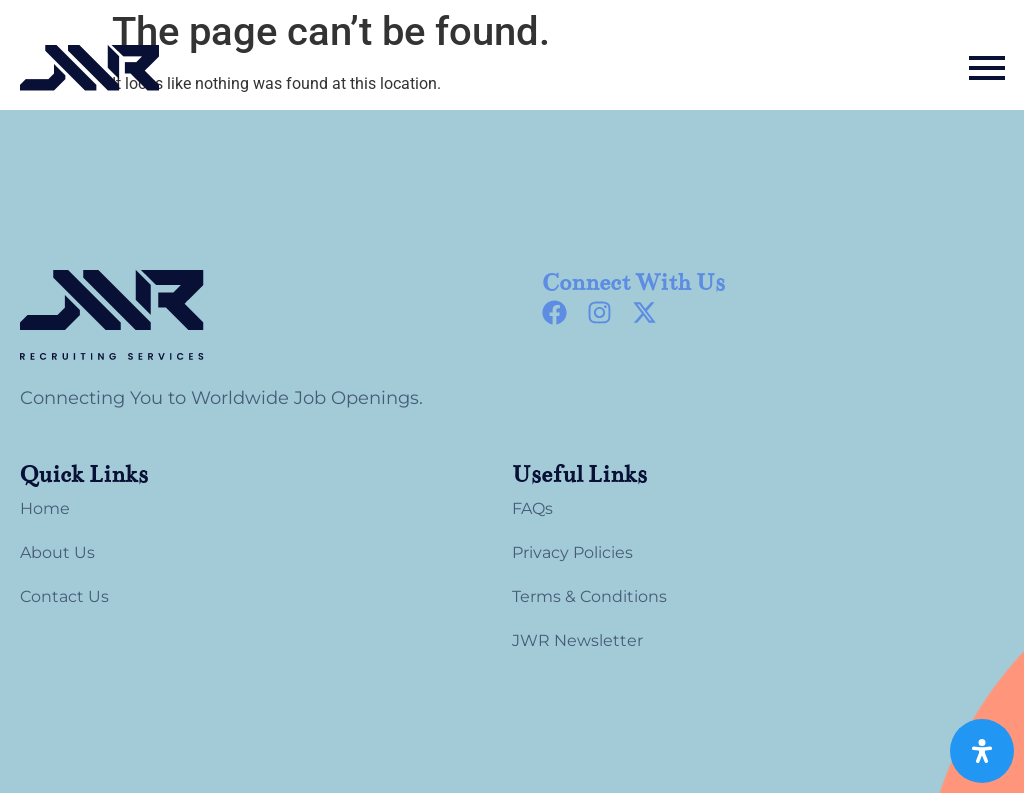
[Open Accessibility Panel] (982, 751)
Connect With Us (633, 282)
